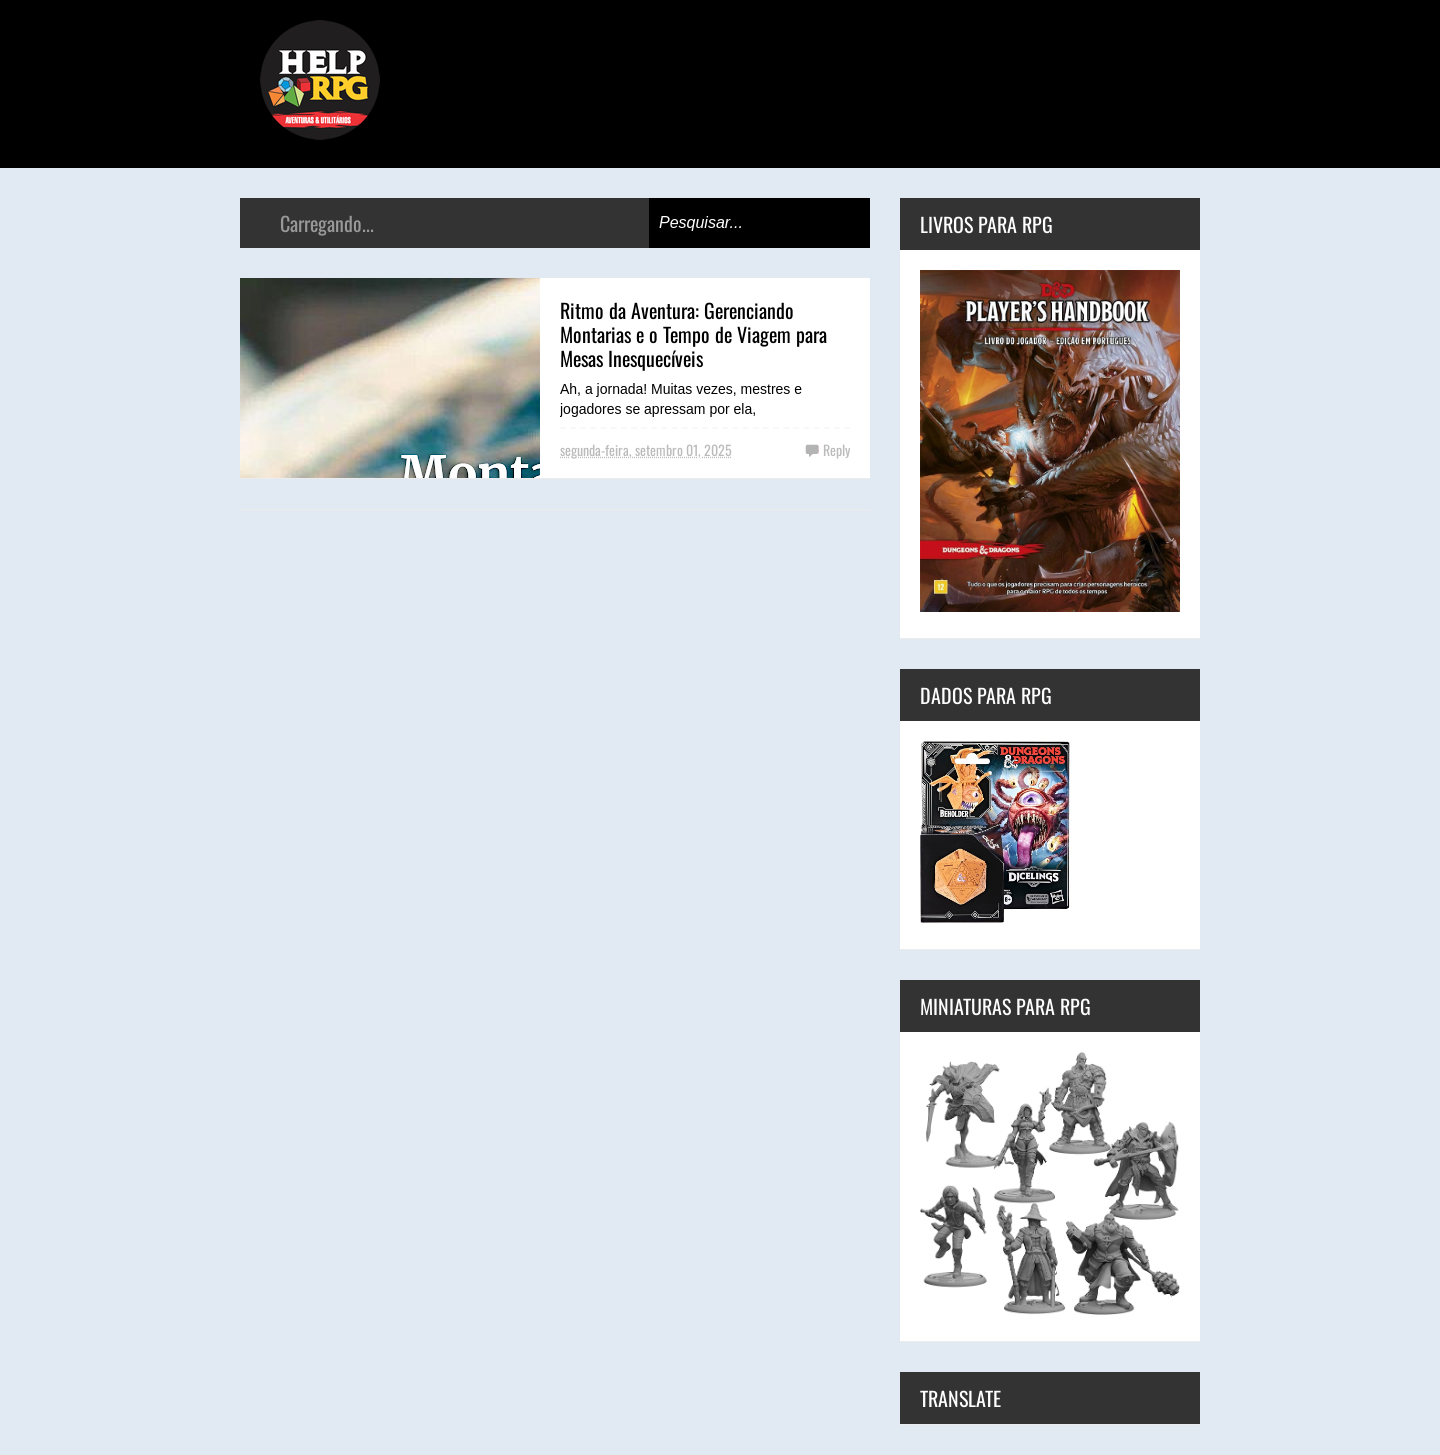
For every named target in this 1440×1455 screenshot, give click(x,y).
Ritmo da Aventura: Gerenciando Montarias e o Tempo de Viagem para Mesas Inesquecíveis (693, 334)
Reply (836, 449)
